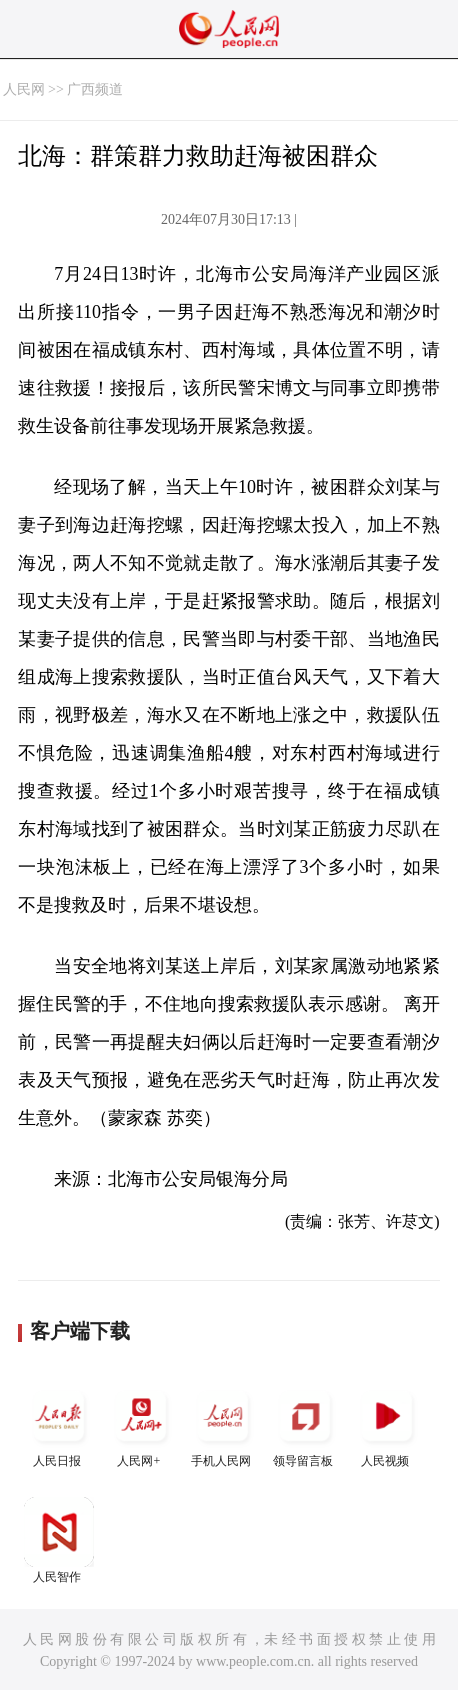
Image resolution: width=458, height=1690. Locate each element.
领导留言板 (305, 1424)
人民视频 (387, 1424)
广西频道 (95, 89)
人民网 (24, 89)
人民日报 (59, 1424)
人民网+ (141, 1424)
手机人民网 (223, 1424)
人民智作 (59, 1540)
